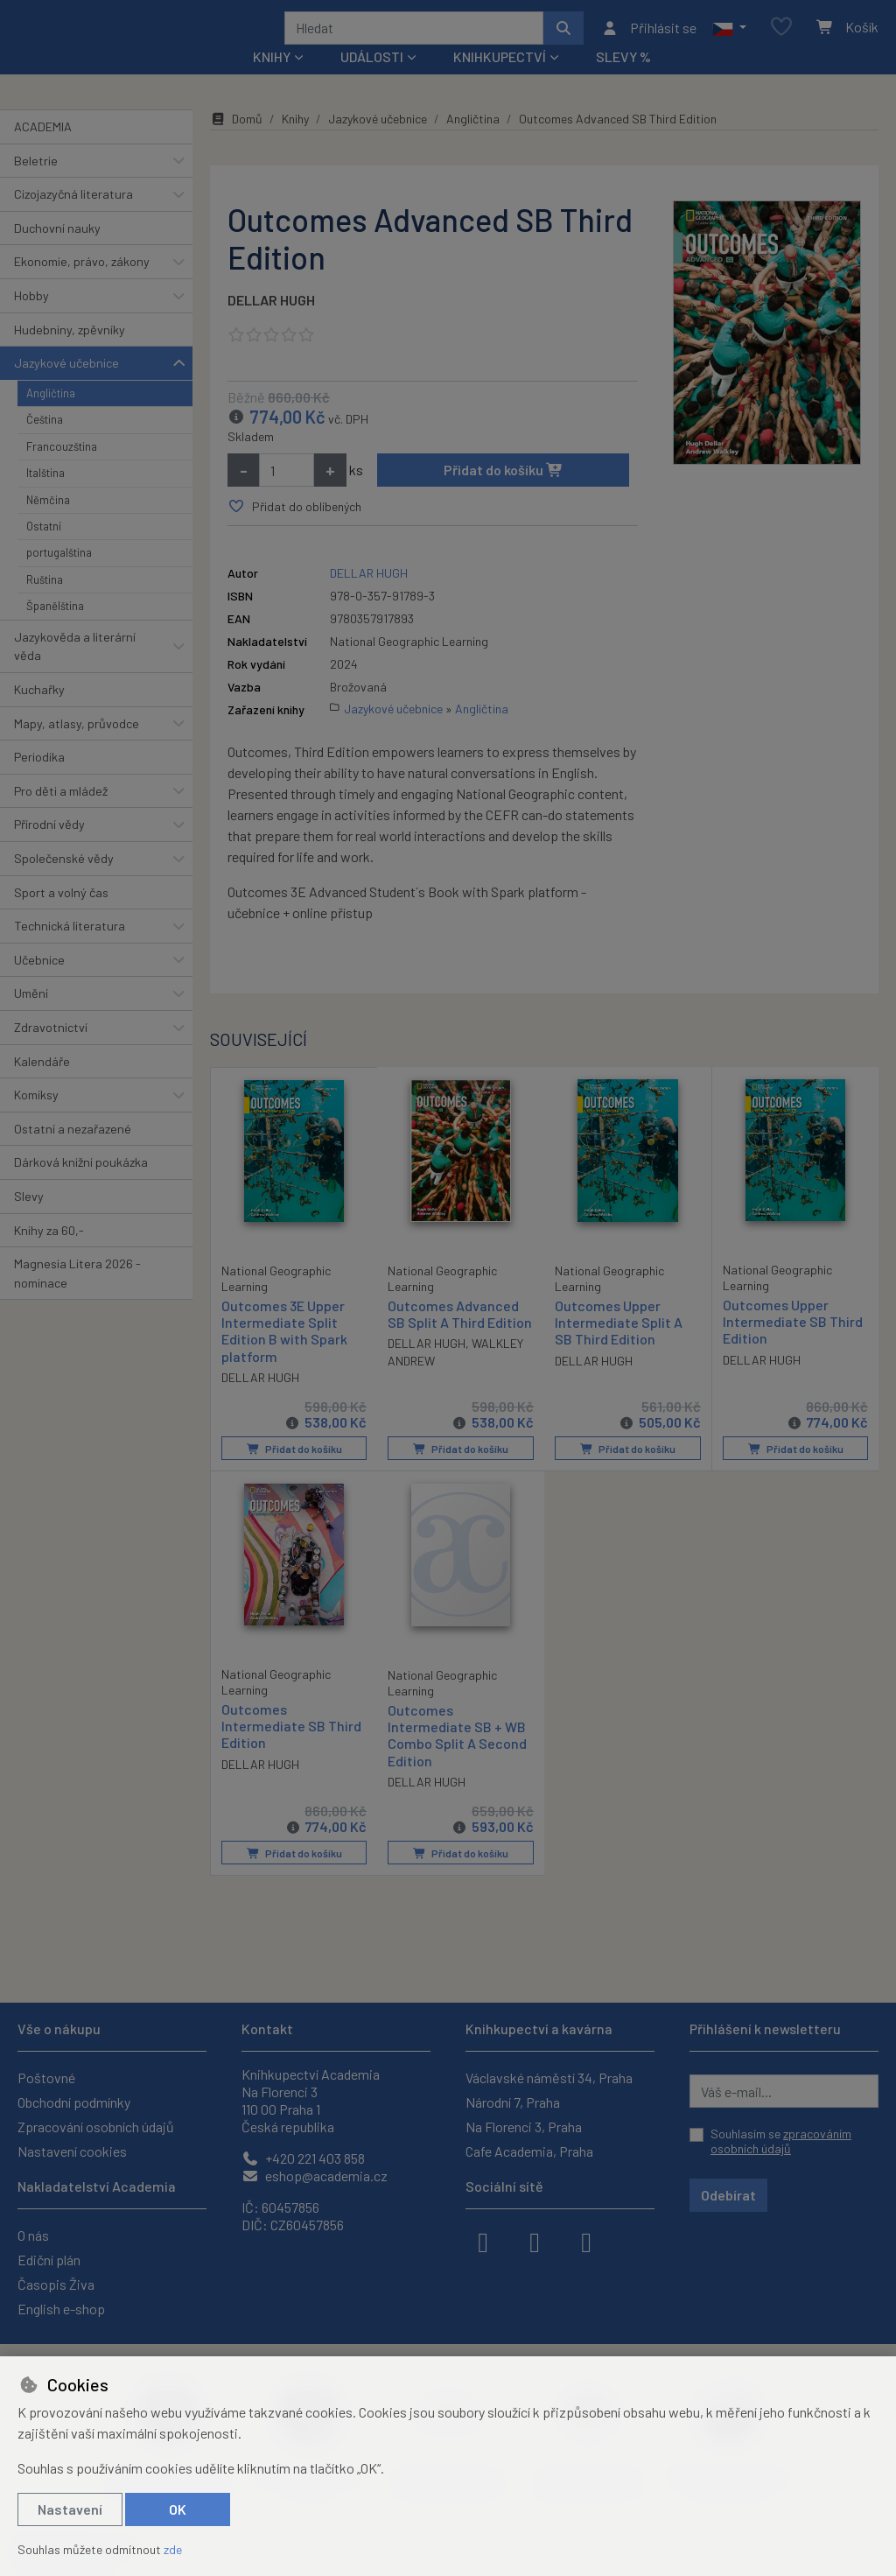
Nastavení (70, 2509)
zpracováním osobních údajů (780, 2141)
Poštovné (46, 2077)
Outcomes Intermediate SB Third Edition (291, 1747)
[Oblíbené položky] (781, 39)
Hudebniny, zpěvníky (69, 352)
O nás (33, 2235)
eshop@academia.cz (315, 2175)
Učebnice (39, 983)
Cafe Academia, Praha (529, 2151)
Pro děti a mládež (61, 814)
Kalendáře (42, 1084)
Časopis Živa (56, 2284)
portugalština (59, 576)
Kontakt (267, 2028)
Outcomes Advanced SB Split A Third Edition (460, 1337)
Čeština (44, 443)
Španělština (55, 629)
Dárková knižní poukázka (81, 1185)
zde (173, 2549)
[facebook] (483, 2240)
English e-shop (61, 2308)
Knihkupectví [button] (499, 80)
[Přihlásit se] (648, 39)
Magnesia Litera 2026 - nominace (77, 1297)
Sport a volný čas (61, 915)
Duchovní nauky (57, 251)
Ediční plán (49, 2259)
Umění (31, 1016)
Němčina (48, 523)
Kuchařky (39, 712)
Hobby (31, 319)
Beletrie (36, 183)
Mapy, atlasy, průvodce (76, 746)
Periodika (39, 780)
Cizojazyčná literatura (73, 217)
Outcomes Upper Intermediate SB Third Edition (793, 1345)
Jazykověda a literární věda (75, 669)
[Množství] (286, 493)
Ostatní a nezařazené (72, 1152)
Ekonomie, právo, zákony (82, 284)
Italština (45, 496)
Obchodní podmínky (74, 2102)
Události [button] (371, 80)
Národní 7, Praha (513, 2102)
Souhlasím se (780, 2141)
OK (177, 2509)
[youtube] (586, 2240)
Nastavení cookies (72, 2151)
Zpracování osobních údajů (96, 2126)
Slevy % (623, 80)
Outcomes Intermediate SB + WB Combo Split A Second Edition (457, 1757)
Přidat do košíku (504, 493)
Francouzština (61, 470)
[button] (729, 39)
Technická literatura (69, 949)
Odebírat (728, 2194)
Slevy (29, 1219)
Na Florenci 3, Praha (524, 2126)
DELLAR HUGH (271, 323)
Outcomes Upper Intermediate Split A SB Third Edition (618, 1346)
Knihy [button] (271, 80)
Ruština (44, 603)
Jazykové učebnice (66, 386)
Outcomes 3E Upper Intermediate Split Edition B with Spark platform (284, 1353)
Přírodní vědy (49, 847)
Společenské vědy (64, 881)
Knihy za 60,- (49, 1253)
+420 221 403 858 (303, 2158)
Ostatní (43, 550)
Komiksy (36, 1118)
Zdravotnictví (51, 1050)
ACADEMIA (43, 150)
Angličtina (50, 417)
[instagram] (534, 2240)
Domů (236, 142)
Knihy (295, 142)
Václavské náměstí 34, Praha (549, 2077)
